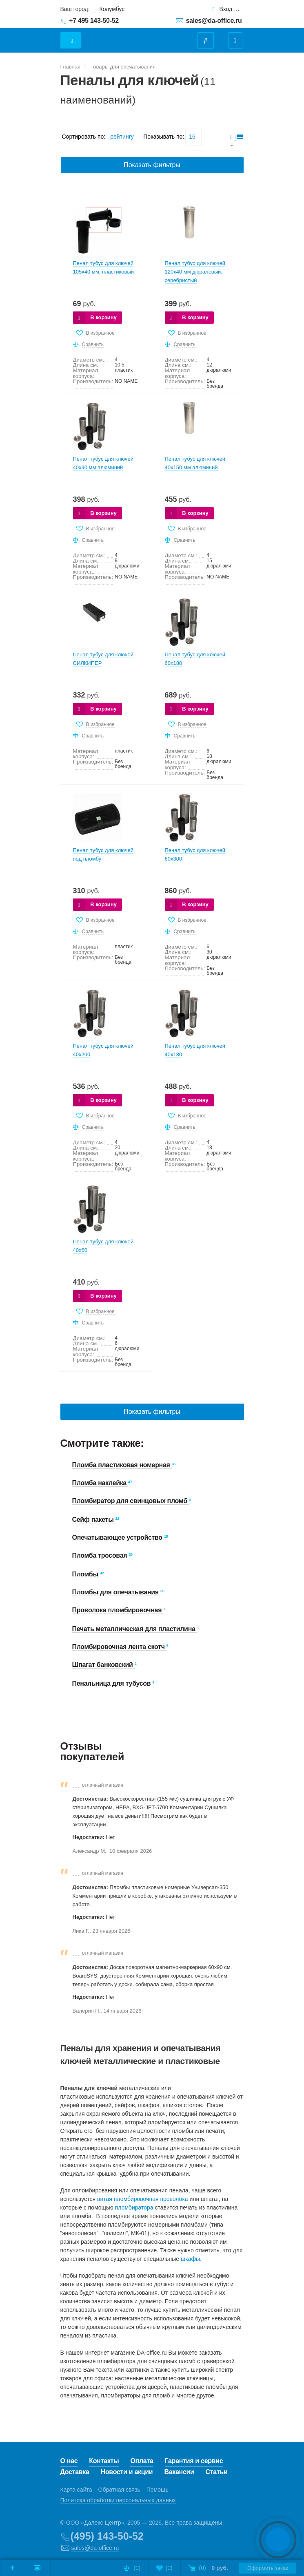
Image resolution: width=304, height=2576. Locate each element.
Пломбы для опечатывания (116, 1592)
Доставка (74, 2471)
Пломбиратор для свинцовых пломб (130, 1500)
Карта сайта (76, 2489)
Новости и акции (127, 2471)
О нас (69, 2460)
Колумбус (112, 9)
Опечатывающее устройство (118, 1537)
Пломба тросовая (100, 1555)
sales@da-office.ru (214, 20)
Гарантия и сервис (194, 2460)
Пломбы (86, 1574)
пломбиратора (134, 2207)
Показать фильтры (152, 164)
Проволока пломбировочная (118, 1610)
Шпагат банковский (103, 1664)
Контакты (104, 2460)
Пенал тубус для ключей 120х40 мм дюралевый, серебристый (195, 271)
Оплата (141, 2460)
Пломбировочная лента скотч (119, 1646)
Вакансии (179, 2471)
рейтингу (121, 136)
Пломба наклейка (100, 1482)
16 (192, 136)
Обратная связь (119, 2489)
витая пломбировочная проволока (142, 2199)
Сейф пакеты (93, 1519)
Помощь (157, 2489)
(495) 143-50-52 (107, 2536)
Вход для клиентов (230, 9)
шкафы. (191, 2259)
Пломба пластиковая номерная (122, 1464)
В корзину (103, 317)
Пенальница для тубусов (112, 1683)
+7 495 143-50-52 (94, 20)
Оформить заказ (267, 2568)
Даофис (130, 36)
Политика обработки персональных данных (118, 2500)
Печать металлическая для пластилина (134, 1628)
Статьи (217, 2471)
